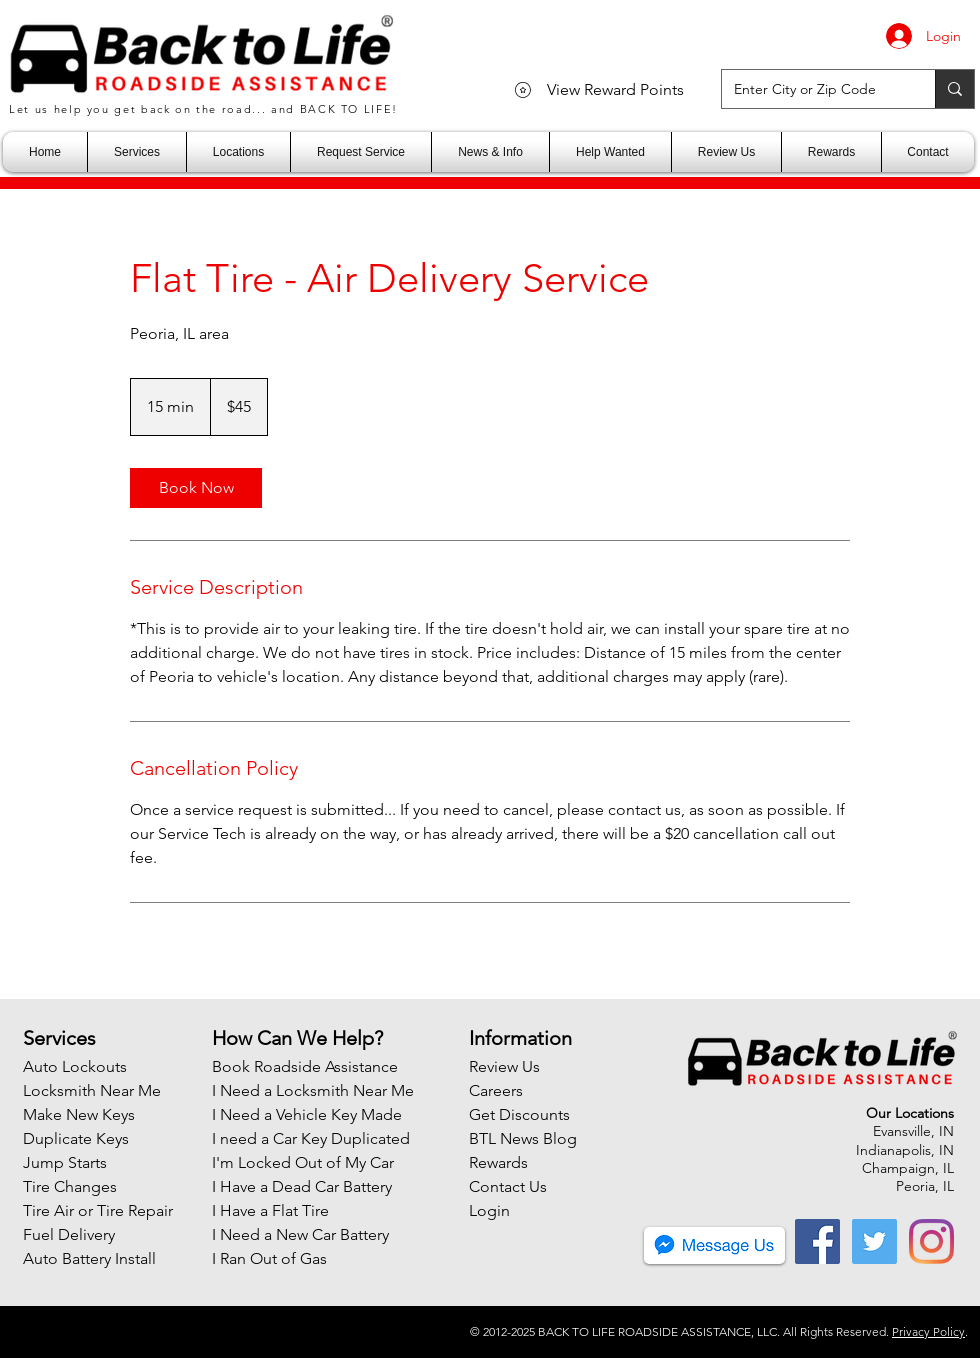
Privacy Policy (928, 1331)
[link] (196, 488)
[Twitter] (874, 1241)
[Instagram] (931, 1241)
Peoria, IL (925, 1186)
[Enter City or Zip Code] (813, 89)
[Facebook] (817, 1241)
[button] (137, 152)
